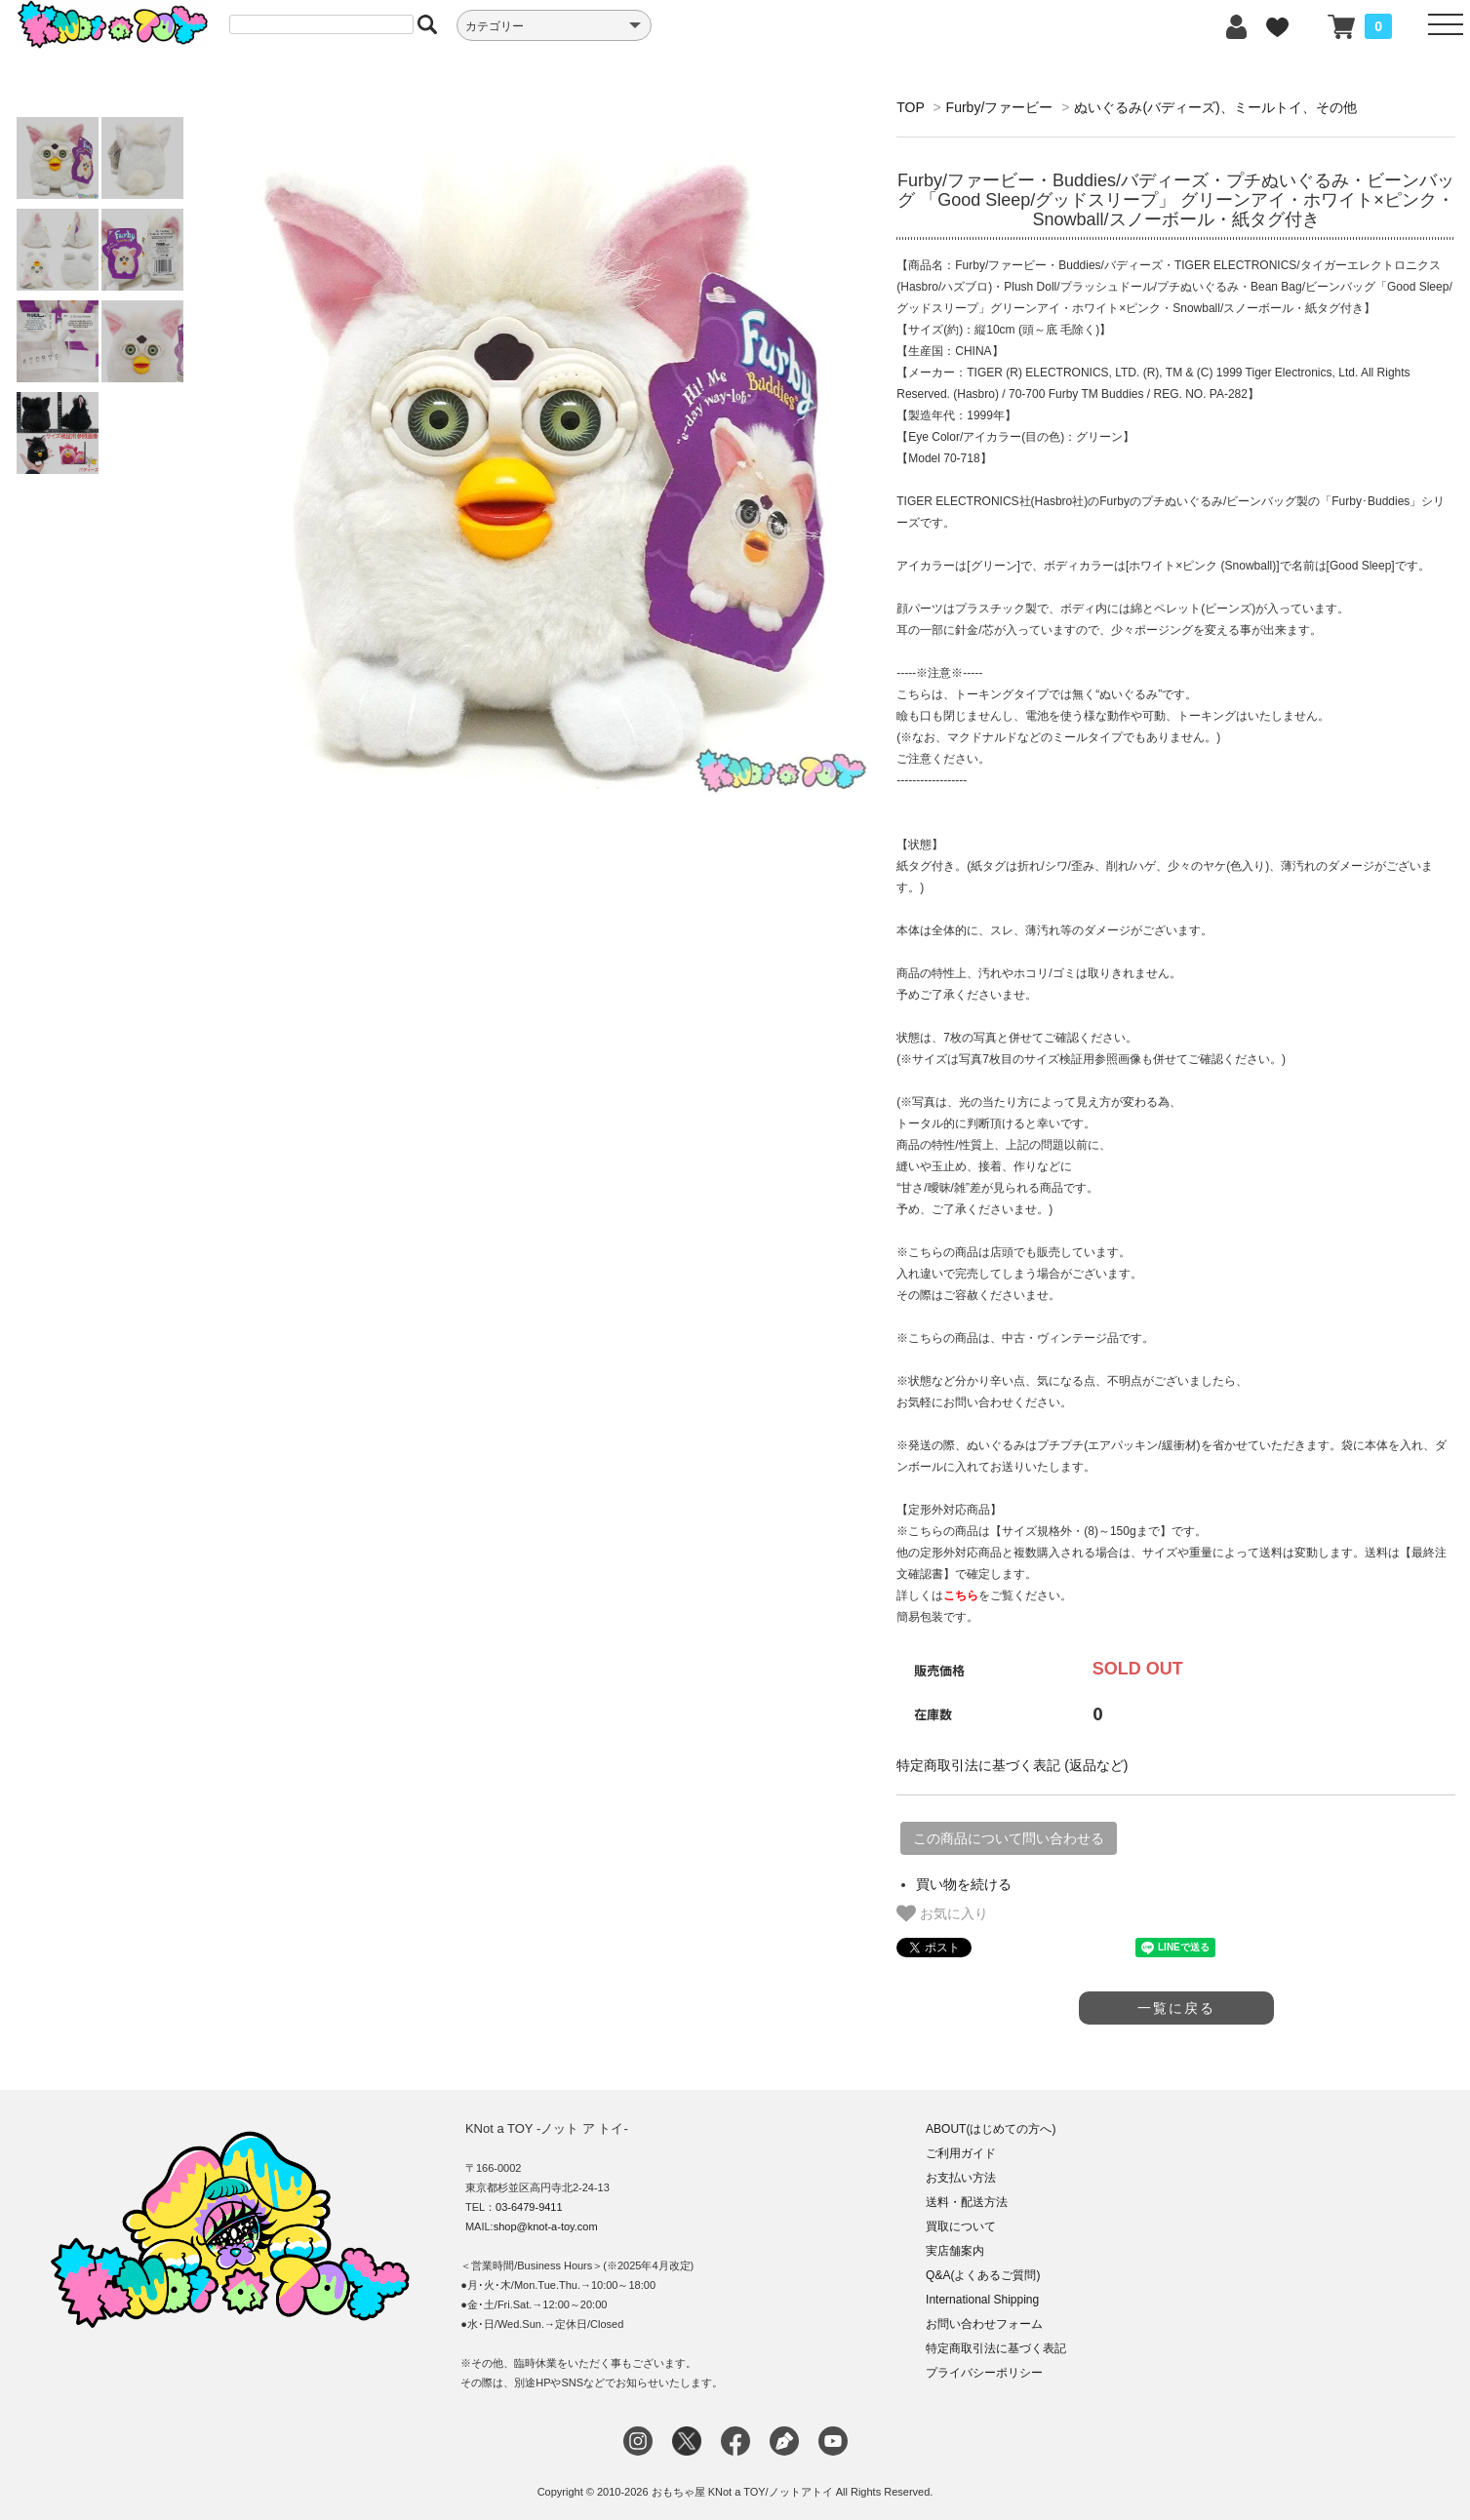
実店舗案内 (955, 2251)
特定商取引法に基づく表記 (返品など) (1012, 1765)
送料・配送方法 (967, 2202)
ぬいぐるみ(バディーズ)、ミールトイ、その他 (1215, 107)
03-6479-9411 (529, 2207)
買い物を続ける (964, 1884)
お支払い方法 (961, 2178)
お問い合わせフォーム (984, 2324)
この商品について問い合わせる (1008, 1838)
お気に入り (942, 1913)
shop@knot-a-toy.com (546, 2226)
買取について (961, 2226)
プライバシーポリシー (984, 2373)
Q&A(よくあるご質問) (983, 2275)
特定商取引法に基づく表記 (996, 2348)
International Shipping (982, 2299)
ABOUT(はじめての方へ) (990, 2129)
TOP (910, 107)
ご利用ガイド (961, 2153)
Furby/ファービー (999, 107)
